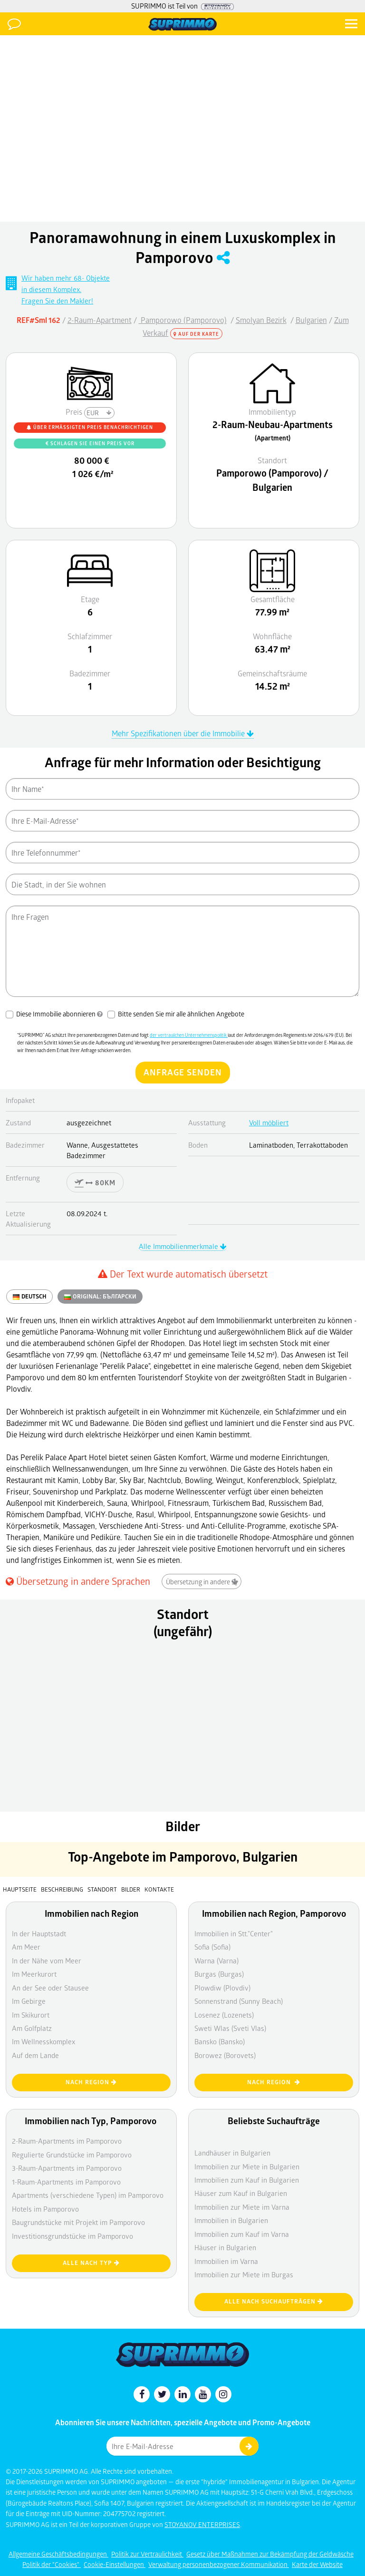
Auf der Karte (196, 334)
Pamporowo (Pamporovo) (183, 320)
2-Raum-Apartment (99, 320)
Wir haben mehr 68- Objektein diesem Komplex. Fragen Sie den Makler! (65, 289)
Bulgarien (311, 320)
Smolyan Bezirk (261, 320)
